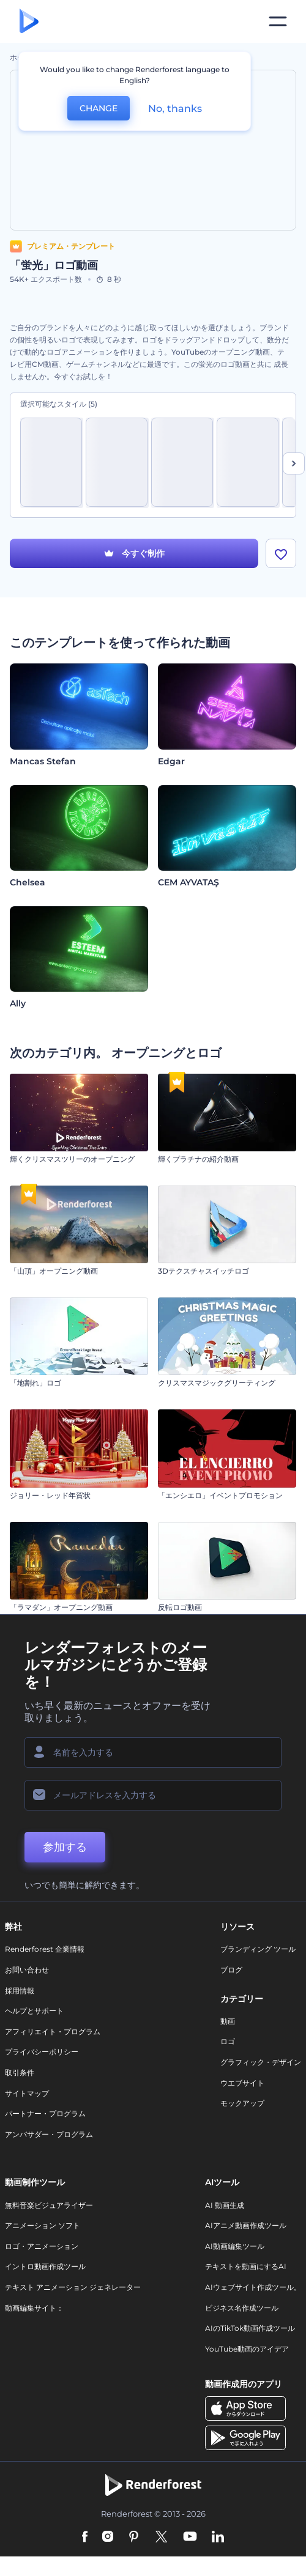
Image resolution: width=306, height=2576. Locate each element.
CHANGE (99, 108)
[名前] (153, 1752)
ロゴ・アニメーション (41, 2246)
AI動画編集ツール (234, 2246)
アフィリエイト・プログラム (52, 2031)
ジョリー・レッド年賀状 (50, 1495)
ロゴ (227, 2041)
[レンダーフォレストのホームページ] (29, 22)
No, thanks (175, 108)
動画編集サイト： (34, 2307)
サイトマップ (27, 2093)
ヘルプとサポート (34, 2010)
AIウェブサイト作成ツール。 (253, 2287)
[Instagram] (107, 2537)
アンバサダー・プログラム (49, 2134)
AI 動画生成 (224, 2205)
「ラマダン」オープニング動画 (61, 1607)
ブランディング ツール (258, 1949)
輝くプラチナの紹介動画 (198, 1159)
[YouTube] (190, 2537)
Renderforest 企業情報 (44, 1949)
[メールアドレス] (153, 1795)
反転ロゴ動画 (180, 1607)
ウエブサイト (242, 2082)
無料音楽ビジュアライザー (49, 2205)
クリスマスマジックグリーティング (216, 1382)
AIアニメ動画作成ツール (245, 2225)
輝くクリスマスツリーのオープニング (72, 1159)
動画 (227, 2021)
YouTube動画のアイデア (247, 2348)
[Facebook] (85, 2537)
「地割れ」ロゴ (35, 1382)
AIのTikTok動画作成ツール (250, 2328)
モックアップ (242, 2103)
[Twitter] (161, 2537)
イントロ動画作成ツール (45, 2266)
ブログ (231, 1969)
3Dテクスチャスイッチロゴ (203, 1270)
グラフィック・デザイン (260, 2062)
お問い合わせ (27, 1969)
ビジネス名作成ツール (241, 2307)
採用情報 (19, 1990)
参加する (65, 1847)
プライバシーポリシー (41, 2051)
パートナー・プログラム (45, 2113)
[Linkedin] (218, 2537)
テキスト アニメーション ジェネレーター (73, 2287)
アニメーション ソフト (42, 2225)
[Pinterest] (134, 2537)
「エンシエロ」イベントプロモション (220, 1495)
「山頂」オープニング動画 (54, 1270)
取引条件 (19, 2072)
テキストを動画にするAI (245, 2266)
